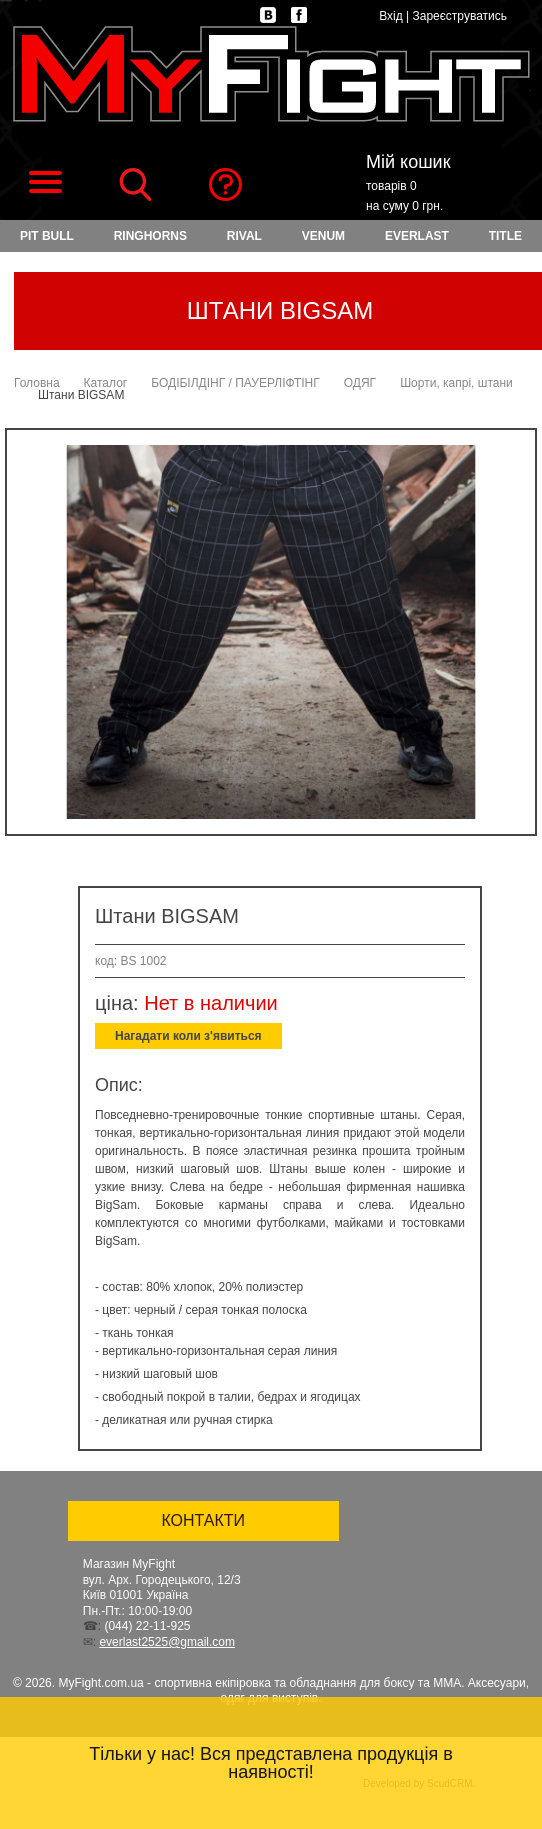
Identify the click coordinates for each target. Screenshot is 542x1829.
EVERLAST (417, 236)
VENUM (323, 236)
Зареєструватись (459, 16)
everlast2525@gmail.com (167, 1642)
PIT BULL (47, 236)
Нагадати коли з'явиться (188, 1036)
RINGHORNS (150, 236)
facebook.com (299, 15)
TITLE (505, 236)
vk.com (268, 15)
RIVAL (244, 236)
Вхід (391, 16)
